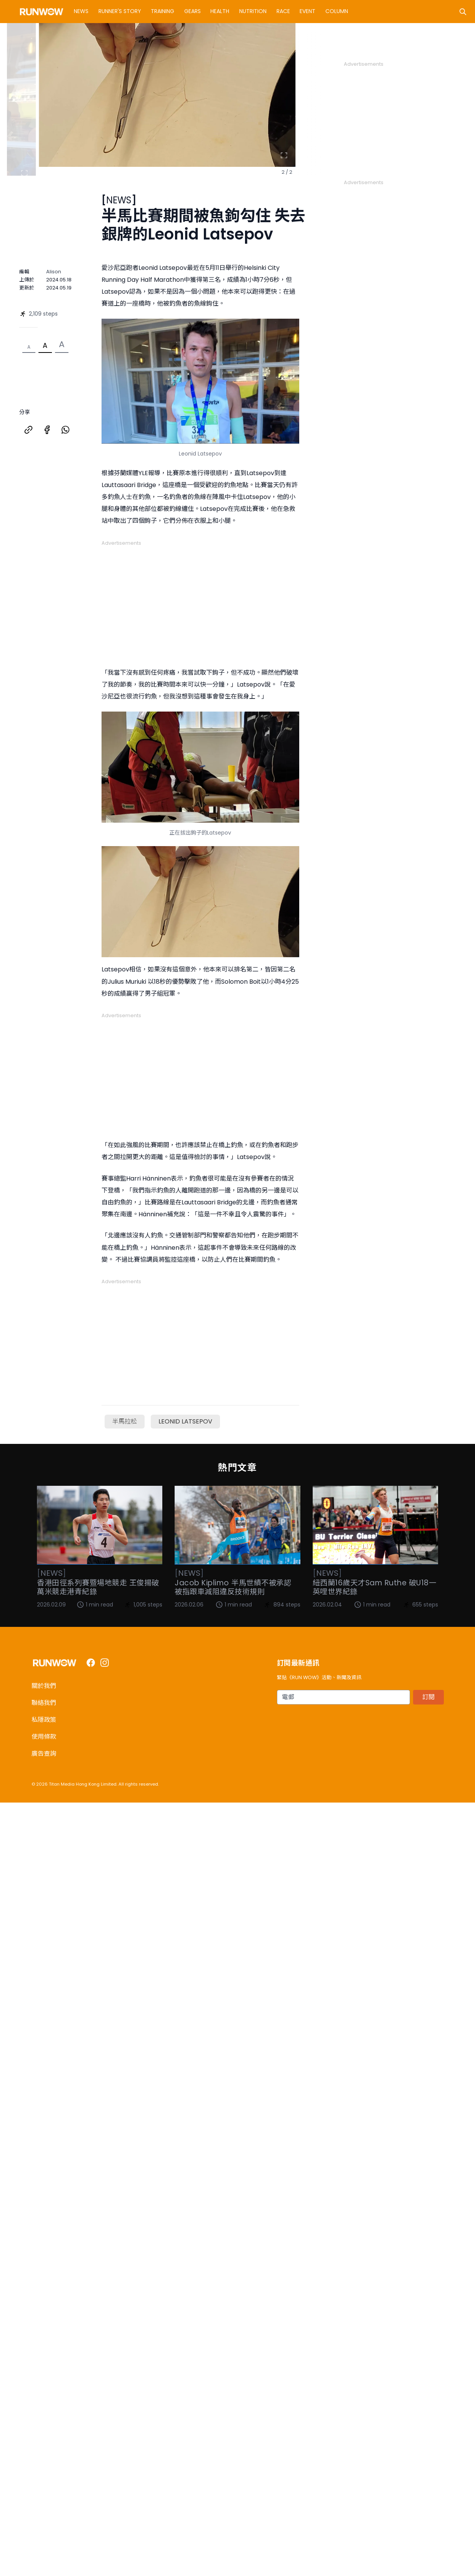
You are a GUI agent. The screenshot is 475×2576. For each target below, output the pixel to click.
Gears (192, 11)
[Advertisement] (401, 116)
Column (336, 11)
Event (307, 11)
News (81, 11)
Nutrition (253, 11)
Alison (53, 271)
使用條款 (44, 1736)
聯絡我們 (44, 1702)
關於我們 (44, 1685)
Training (162, 11)
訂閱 (428, 1697)
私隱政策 (44, 1719)
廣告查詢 (44, 1753)
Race (283, 11)
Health (219, 11)
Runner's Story (119, 11)
